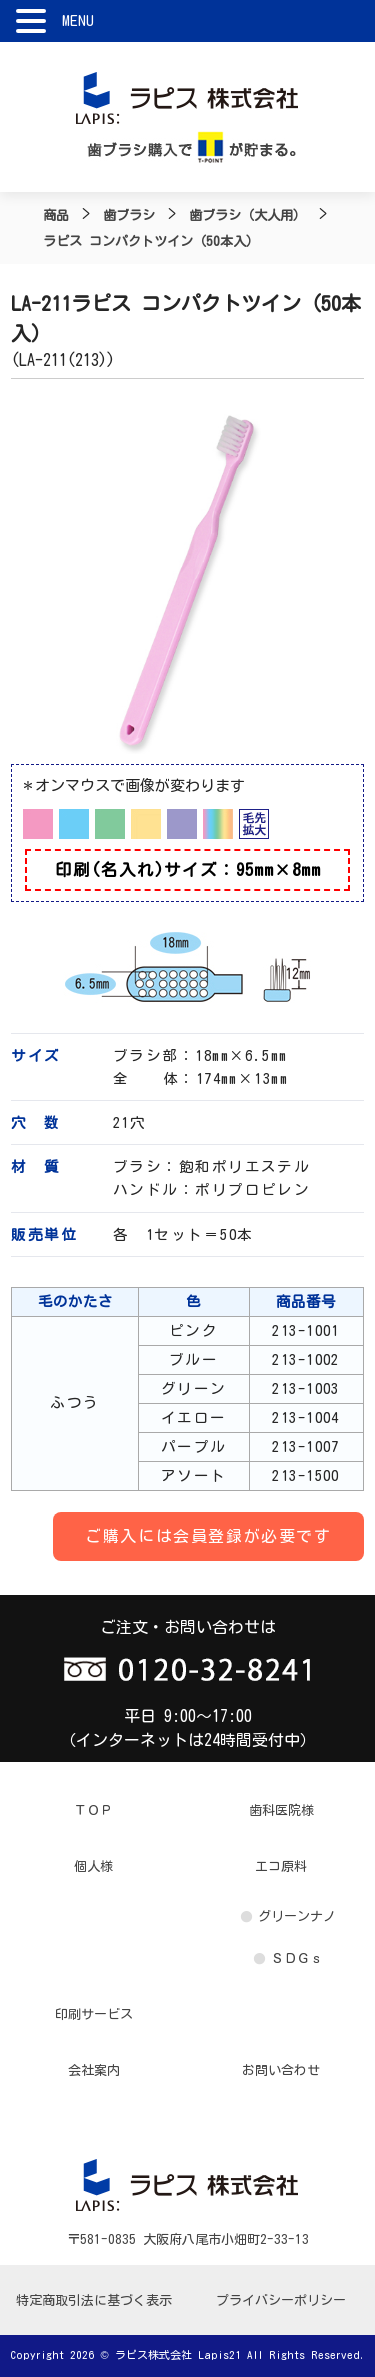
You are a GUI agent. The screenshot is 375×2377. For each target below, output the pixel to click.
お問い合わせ (281, 2070)
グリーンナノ (297, 1916)
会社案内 (94, 2070)
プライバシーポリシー (281, 2300)
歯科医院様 (281, 1810)
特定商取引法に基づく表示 (94, 2300)
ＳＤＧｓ (297, 1958)
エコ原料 (281, 1866)
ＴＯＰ (93, 1810)
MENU (78, 20)
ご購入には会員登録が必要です (208, 1536)
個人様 (93, 1866)
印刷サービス (94, 2014)
